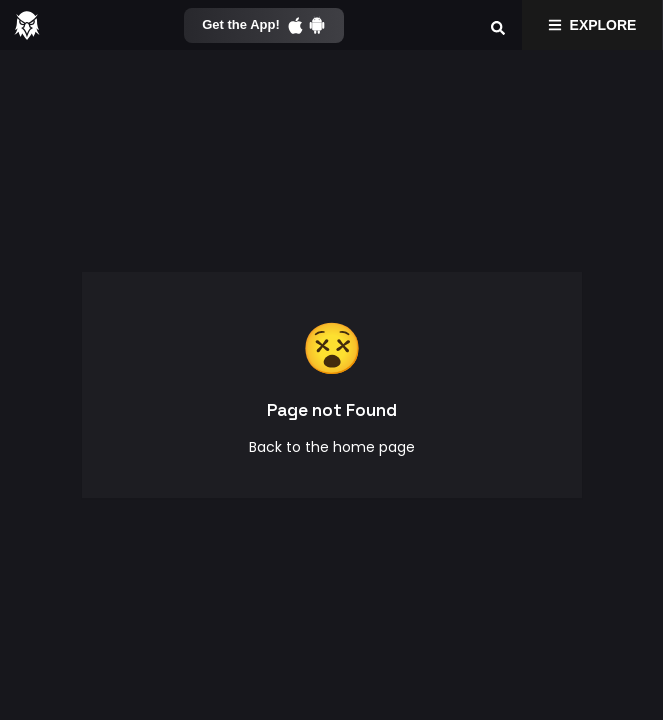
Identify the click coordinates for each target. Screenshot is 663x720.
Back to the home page (332, 447)
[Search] (498, 25)
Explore (592, 25)
